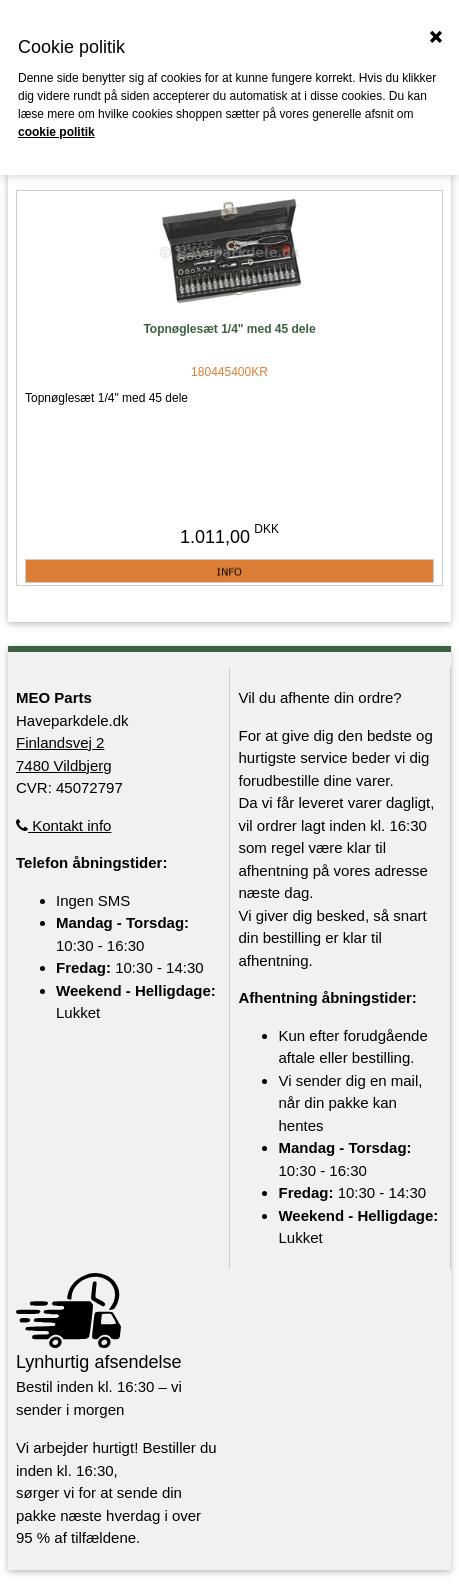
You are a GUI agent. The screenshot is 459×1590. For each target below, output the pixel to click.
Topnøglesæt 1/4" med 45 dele (229, 329)
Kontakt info (63, 825)
